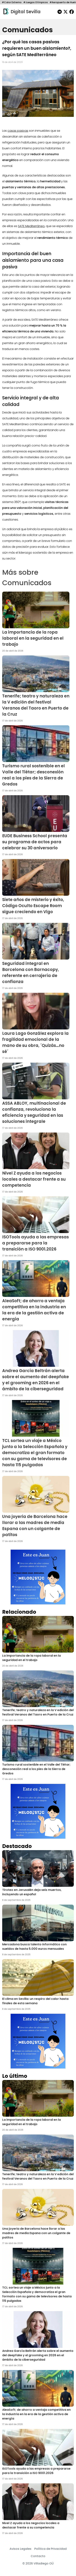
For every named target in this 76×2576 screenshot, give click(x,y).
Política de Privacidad (50, 2549)
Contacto (38, 2556)
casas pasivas (18, 131)
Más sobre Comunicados (26, 577)
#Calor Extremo (11, 2)
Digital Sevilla (21, 11)
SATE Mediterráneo (31, 226)
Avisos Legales (20, 2549)
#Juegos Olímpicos (35, 2)
